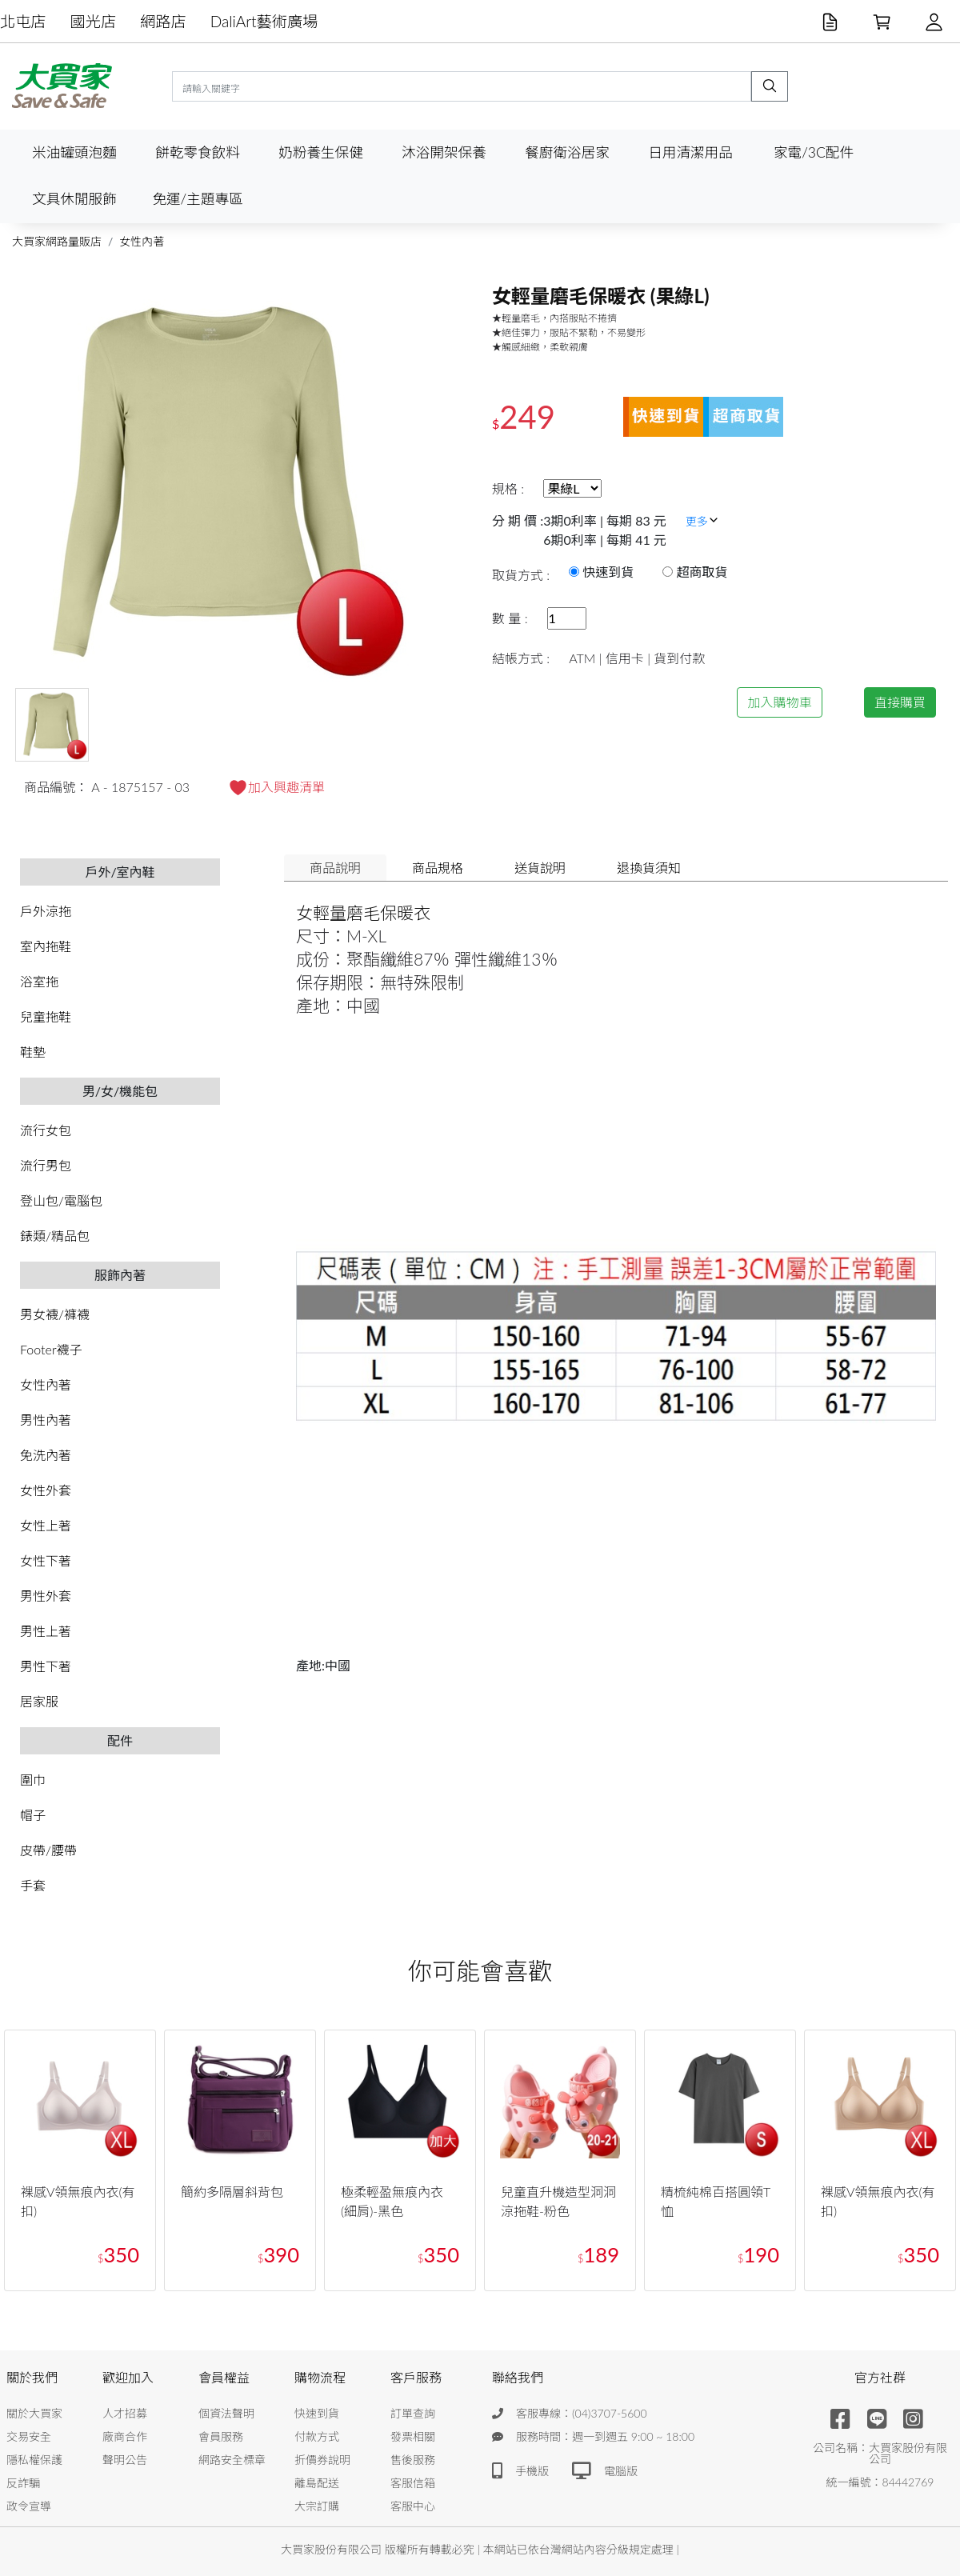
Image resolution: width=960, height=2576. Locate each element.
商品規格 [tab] (437, 867)
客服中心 (412, 2506)
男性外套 (45, 1595)
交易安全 (28, 2436)
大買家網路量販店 (57, 241)
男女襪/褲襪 (55, 1314)
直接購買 (900, 702)
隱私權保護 (34, 2459)
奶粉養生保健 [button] (320, 152)
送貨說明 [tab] (540, 867)
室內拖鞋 (45, 946)
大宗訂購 (316, 2506)
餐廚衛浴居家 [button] (567, 152)
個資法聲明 (226, 2413)
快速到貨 (316, 2413)
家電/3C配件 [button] (814, 152)
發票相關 (412, 2436)
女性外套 (45, 1490)
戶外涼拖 (45, 910)
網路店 (163, 21)
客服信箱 (412, 2483)
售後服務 (412, 2459)
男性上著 (45, 1630)
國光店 (93, 21)
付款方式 (316, 2436)
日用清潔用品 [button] (690, 152)
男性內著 (45, 1419)
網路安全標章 (232, 2459)
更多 (702, 521)
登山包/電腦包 (61, 1200)
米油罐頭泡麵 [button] (74, 152)
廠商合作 (124, 2436)
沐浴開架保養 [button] (444, 152)
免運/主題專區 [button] (197, 198)
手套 (33, 1885)
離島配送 (316, 2483)
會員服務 (220, 2436)
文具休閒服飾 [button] (74, 198)
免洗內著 (45, 1454)
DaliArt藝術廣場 (264, 21)
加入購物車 (779, 702)
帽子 (33, 1814)
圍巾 (33, 1779)
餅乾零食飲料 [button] (197, 152)
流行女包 (45, 1130)
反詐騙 (23, 2483)
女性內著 (141, 241)
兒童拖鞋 (45, 1016)
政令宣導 (28, 2506)
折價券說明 (322, 2459)
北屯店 (23, 21)
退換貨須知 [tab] (649, 867)
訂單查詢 (412, 2413)
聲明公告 (124, 2459)
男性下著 (45, 1666)
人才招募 (124, 2413)
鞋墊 (33, 1051)
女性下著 (45, 1560)
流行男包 (45, 1165)
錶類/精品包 (55, 1235)
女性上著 (45, 1525)
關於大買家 (34, 2413)
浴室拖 (39, 981)
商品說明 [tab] (335, 867)
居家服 (39, 1701)
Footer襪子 (51, 1349)
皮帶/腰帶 (48, 1850)
